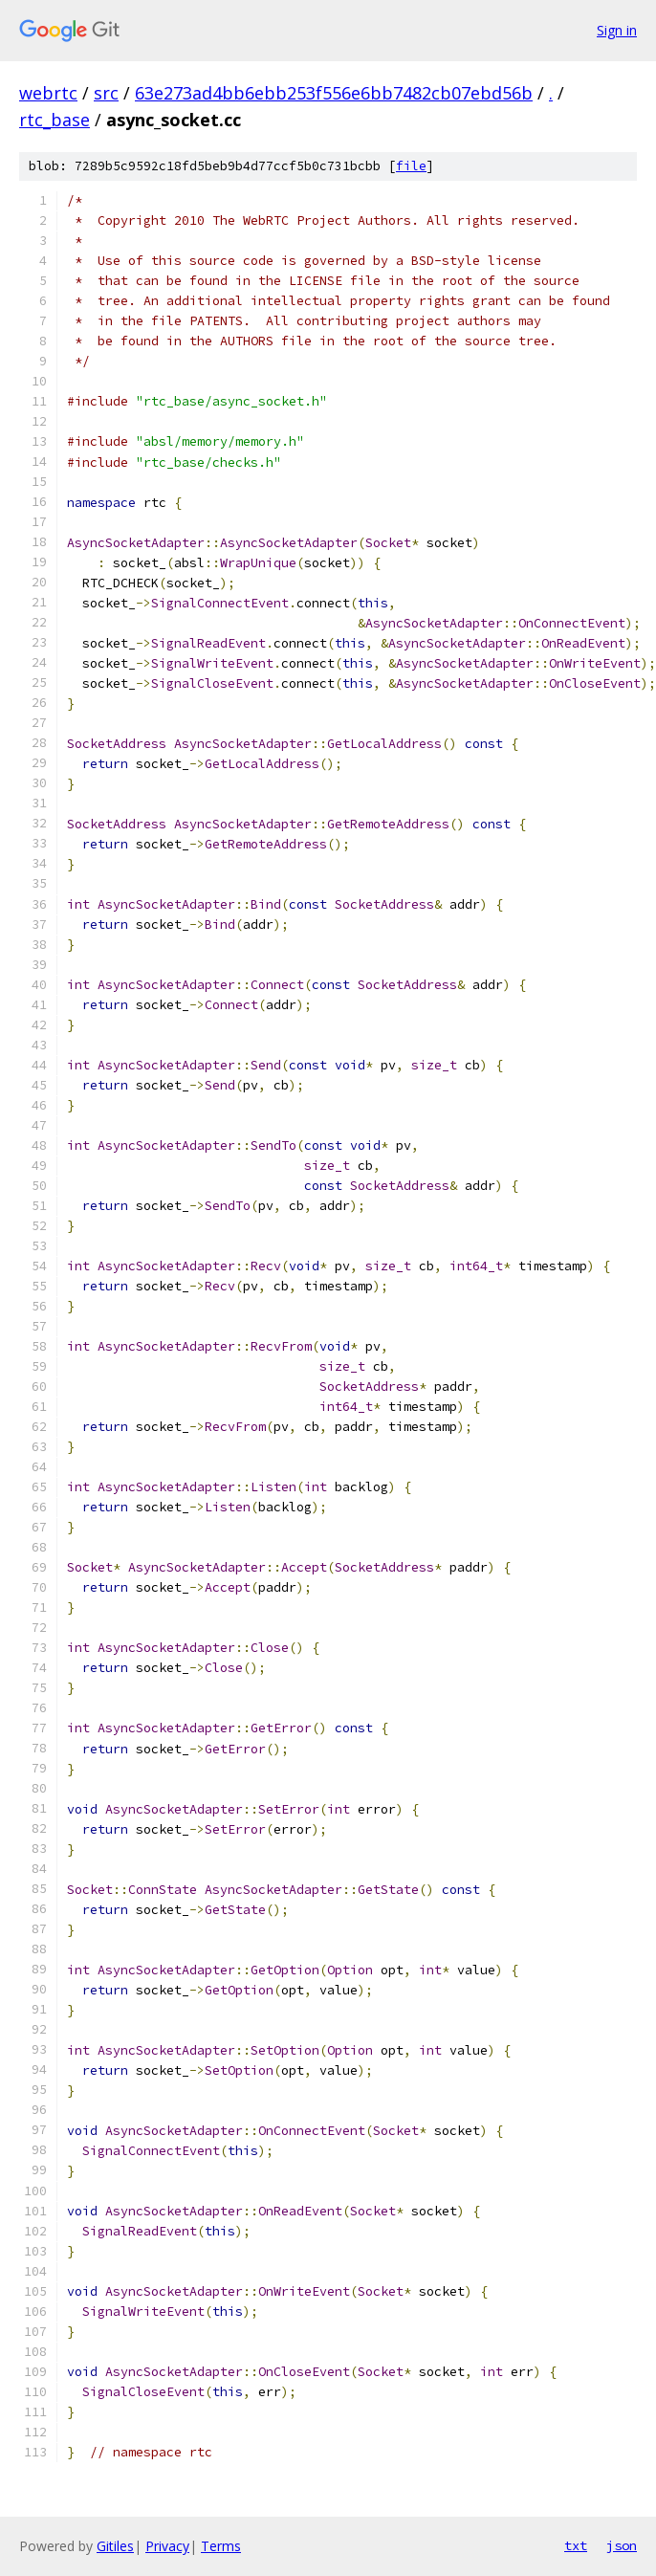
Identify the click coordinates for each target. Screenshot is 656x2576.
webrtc (48, 92)
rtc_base (54, 119)
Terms (221, 2546)
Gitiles (115, 2546)
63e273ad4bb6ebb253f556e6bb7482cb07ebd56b (334, 92)
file (411, 166)
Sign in (617, 30)
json (621, 2545)
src (106, 92)
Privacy (167, 2546)
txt (575, 2545)
